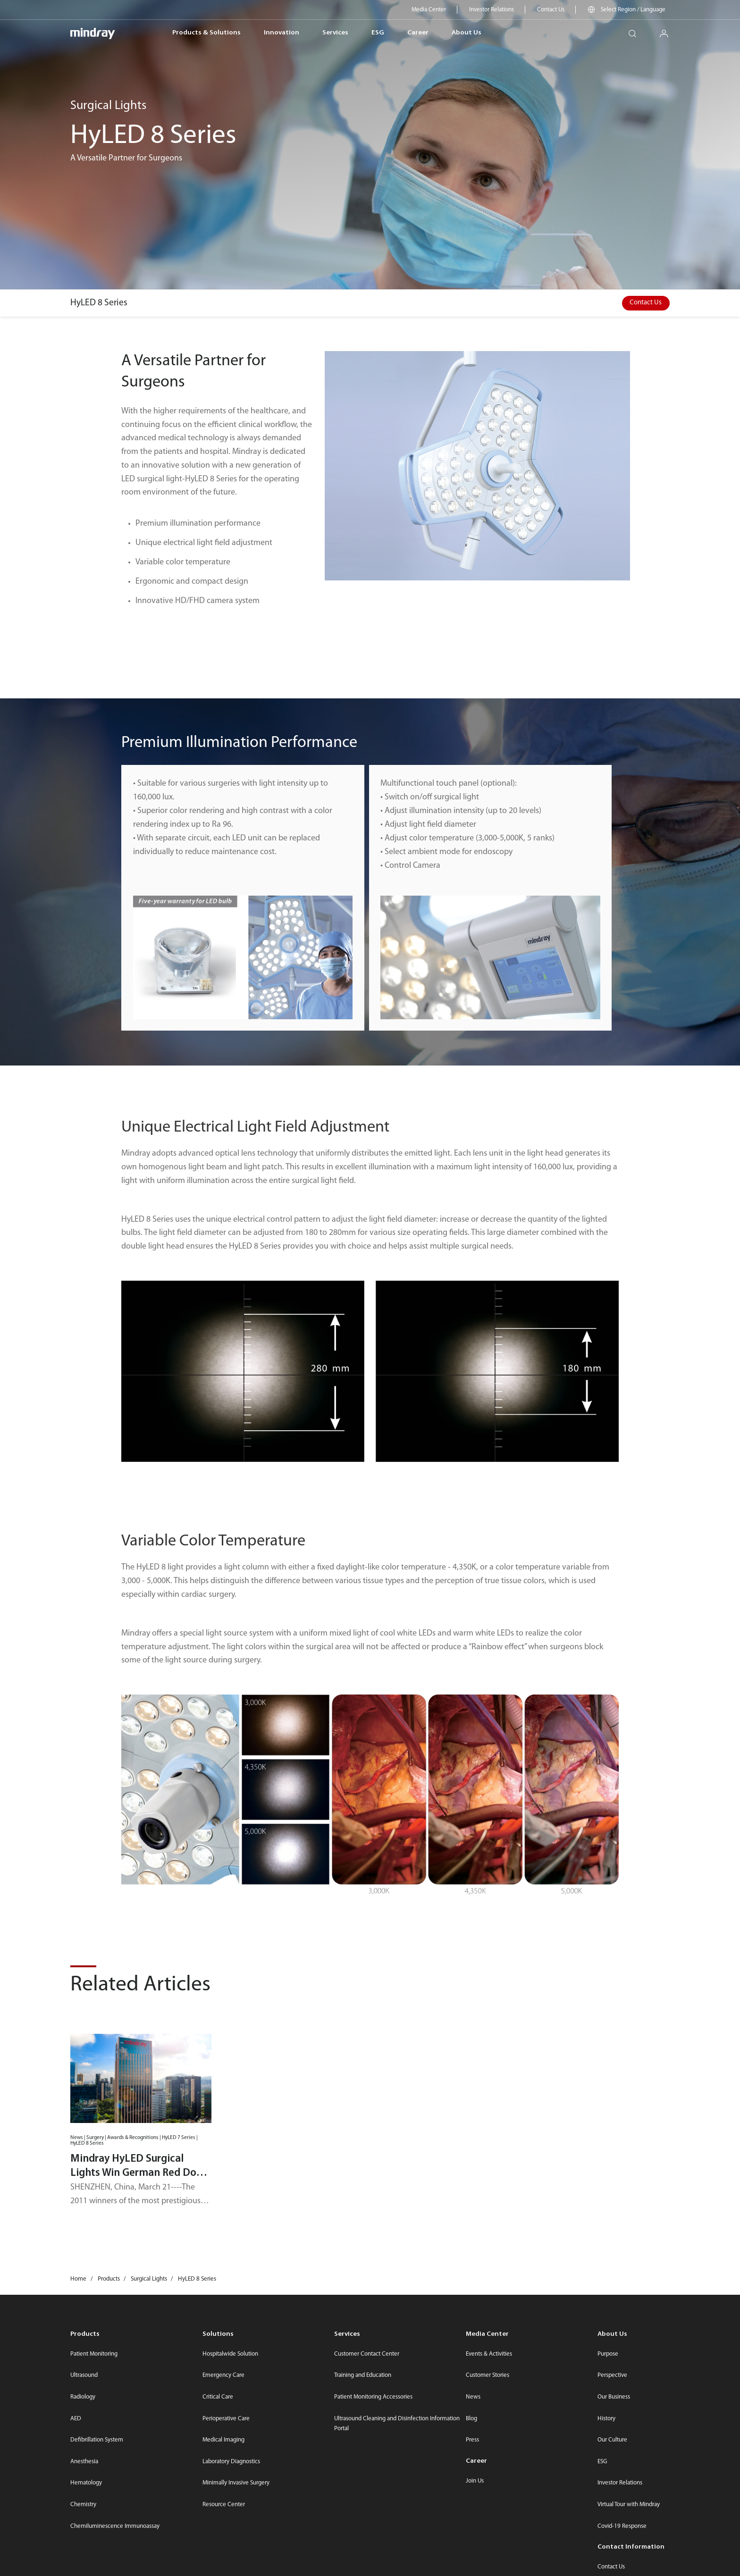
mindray (92, 33)
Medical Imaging (223, 2440)
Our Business (613, 2397)
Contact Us (550, 10)
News (473, 2397)
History (606, 2419)
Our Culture (612, 2440)
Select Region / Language (633, 10)
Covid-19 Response (622, 2526)
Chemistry (83, 2504)
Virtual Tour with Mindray (628, 2504)
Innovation (281, 32)
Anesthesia (84, 2462)
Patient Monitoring (94, 2354)
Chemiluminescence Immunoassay (115, 2526)
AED (75, 2419)
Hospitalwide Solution (230, 2354)
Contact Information (630, 2547)
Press (472, 2440)
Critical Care (217, 2397)
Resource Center (223, 2504)
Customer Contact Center (366, 2354)
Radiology (82, 2397)
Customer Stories (487, 2375)
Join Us (475, 2481)
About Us (466, 32)
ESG (377, 32)
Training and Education (362, 2375)
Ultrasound (84, 2375)
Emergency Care (223, 2375)
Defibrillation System (96, 2440)
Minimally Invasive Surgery (235, 2483)
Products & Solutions (206, 32)
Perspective (612, 2375)
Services (335, 32)
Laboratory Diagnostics (231, 2462)
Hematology (86, 2483)
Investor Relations (491, 10)
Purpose (607, 2354)
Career (418, 32)
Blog (471, 2419)
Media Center (429, 10)
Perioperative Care (226, 2419)
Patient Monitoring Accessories (373, 2397)
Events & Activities (489, 2354)
